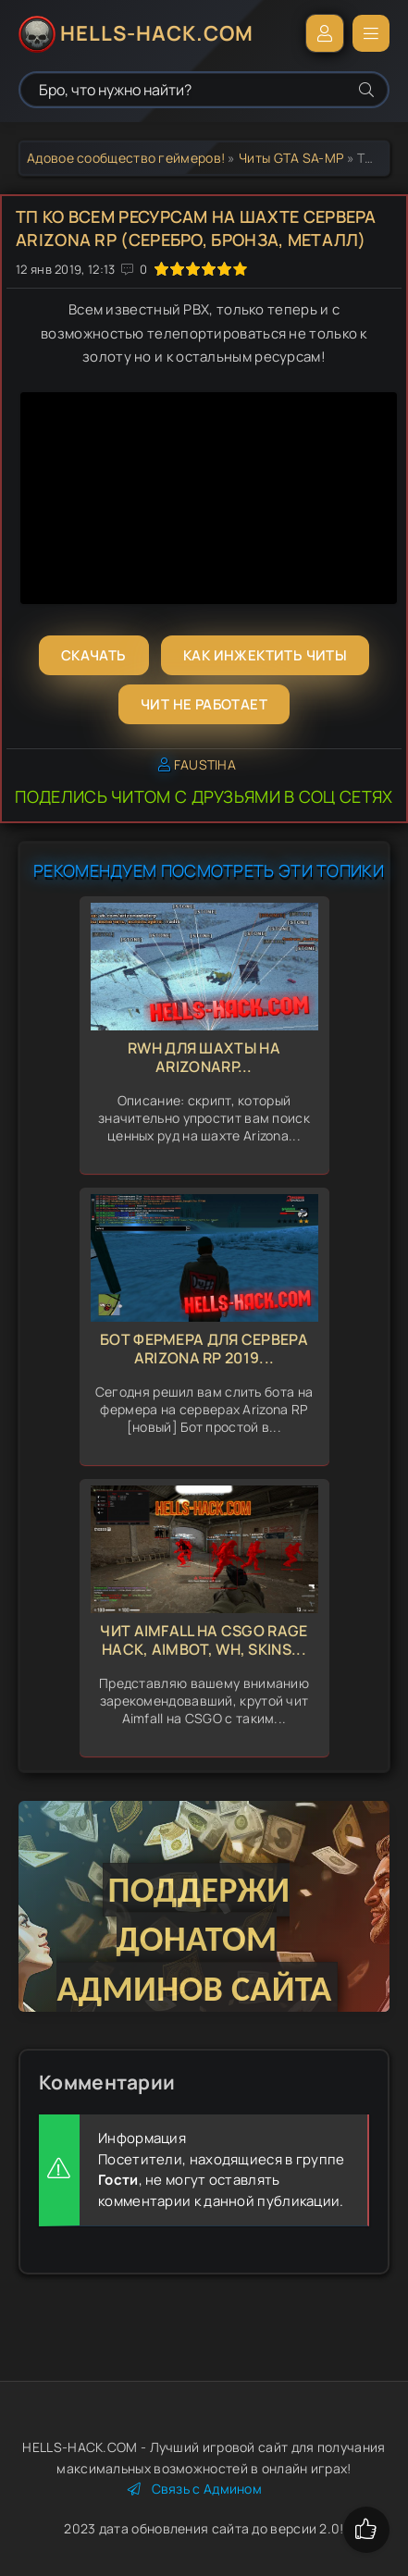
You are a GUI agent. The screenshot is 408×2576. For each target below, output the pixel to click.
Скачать (94, 655)
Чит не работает (204, 704)
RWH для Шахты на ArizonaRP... (204, 1058)
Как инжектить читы (265, 655)
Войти (324, 33)
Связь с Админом (195, 2488)
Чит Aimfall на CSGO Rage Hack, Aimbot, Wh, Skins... (203, 1640)
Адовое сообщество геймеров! (126, 157)
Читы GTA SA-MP (291, 157)
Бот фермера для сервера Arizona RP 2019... (204, 1349)
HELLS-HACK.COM (156, 33)
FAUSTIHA (205, 764)
